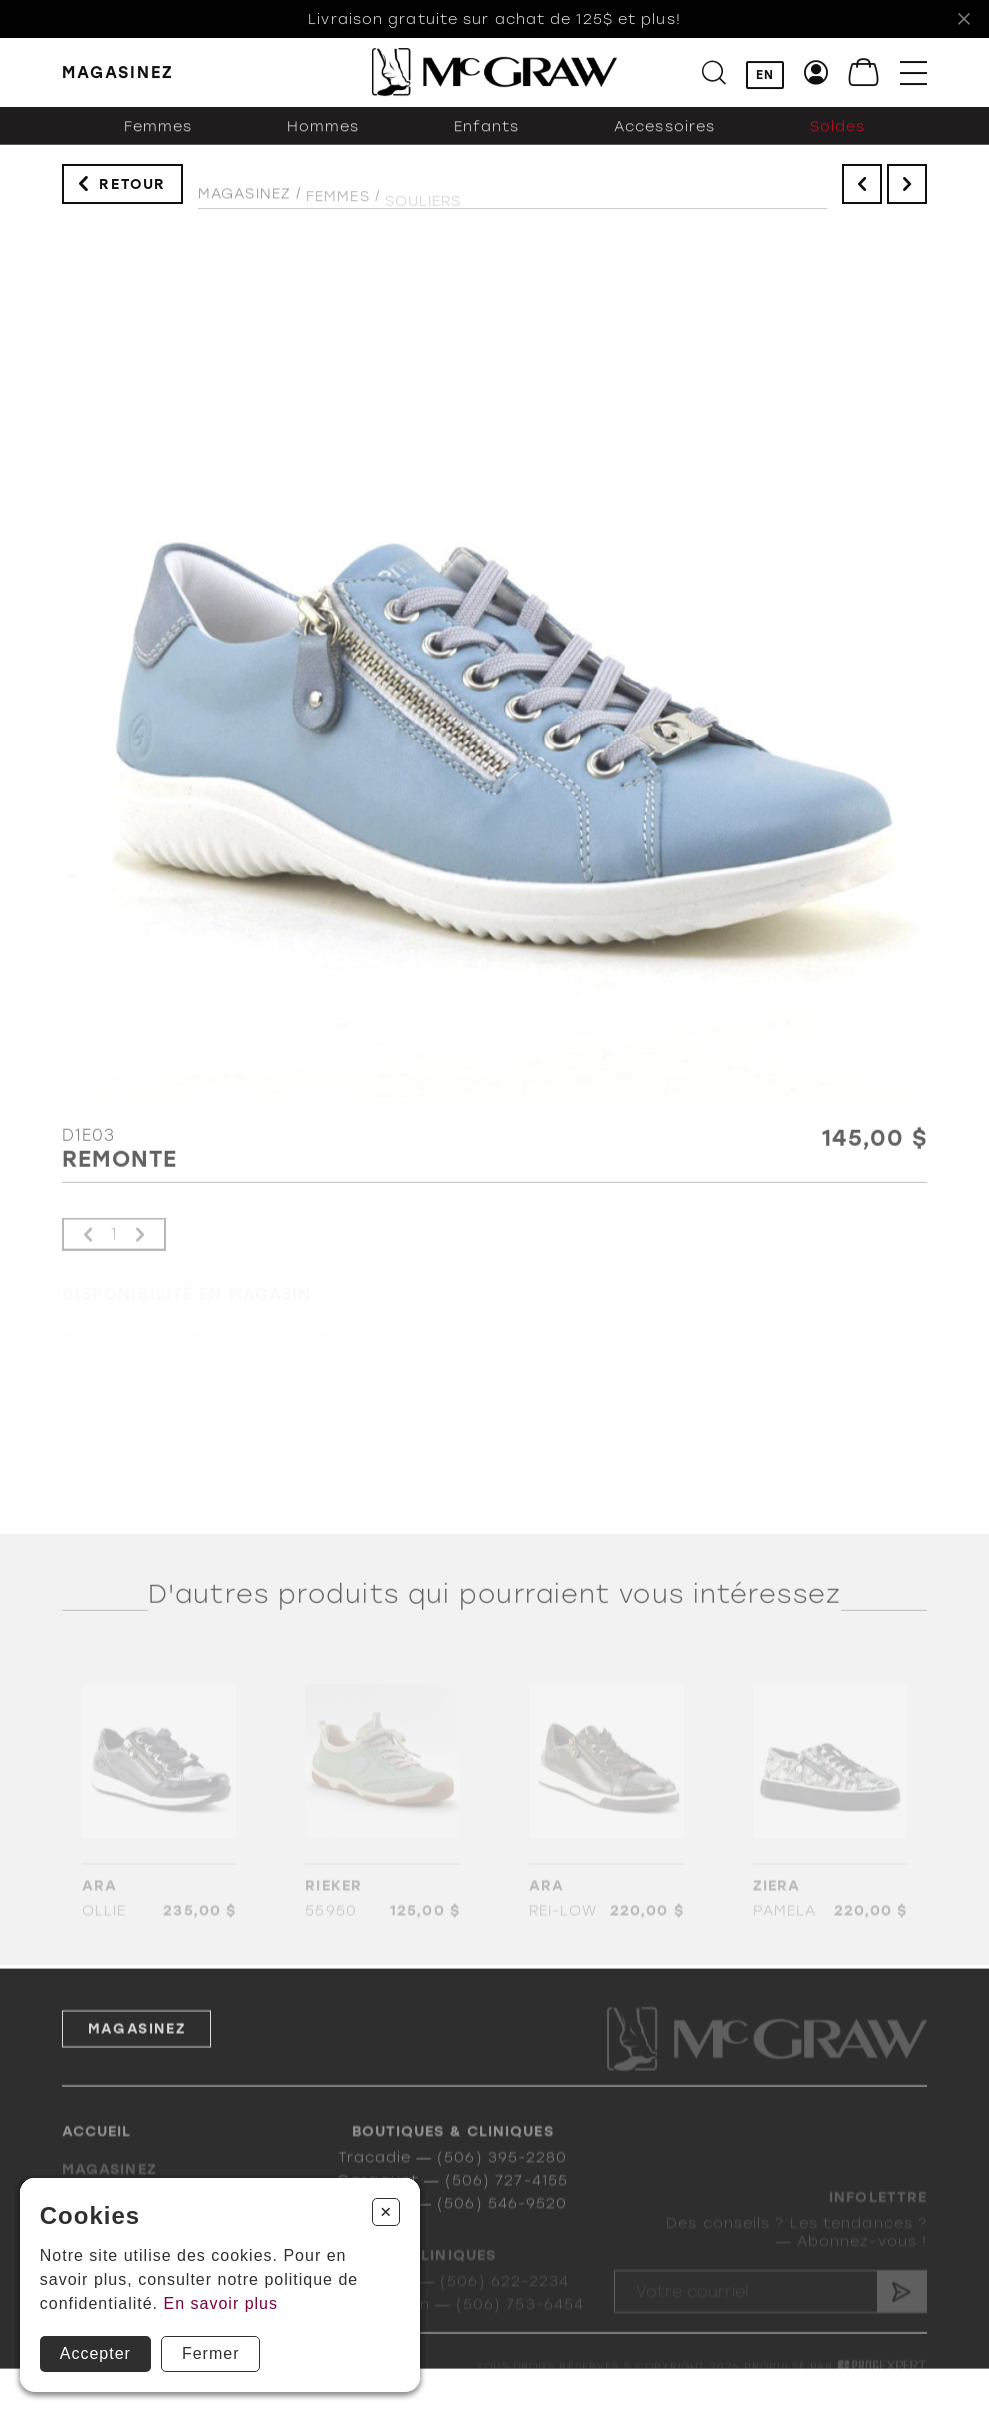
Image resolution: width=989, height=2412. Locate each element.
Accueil (97, 2149)
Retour (132, 191)
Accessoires (664, 141)
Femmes (158, 141)
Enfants (487, 141)
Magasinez (244, 205)
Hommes (323, 141)
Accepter (95, 2353)
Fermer (211, 2353)
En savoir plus (221, 2303)
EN (765, 76)
